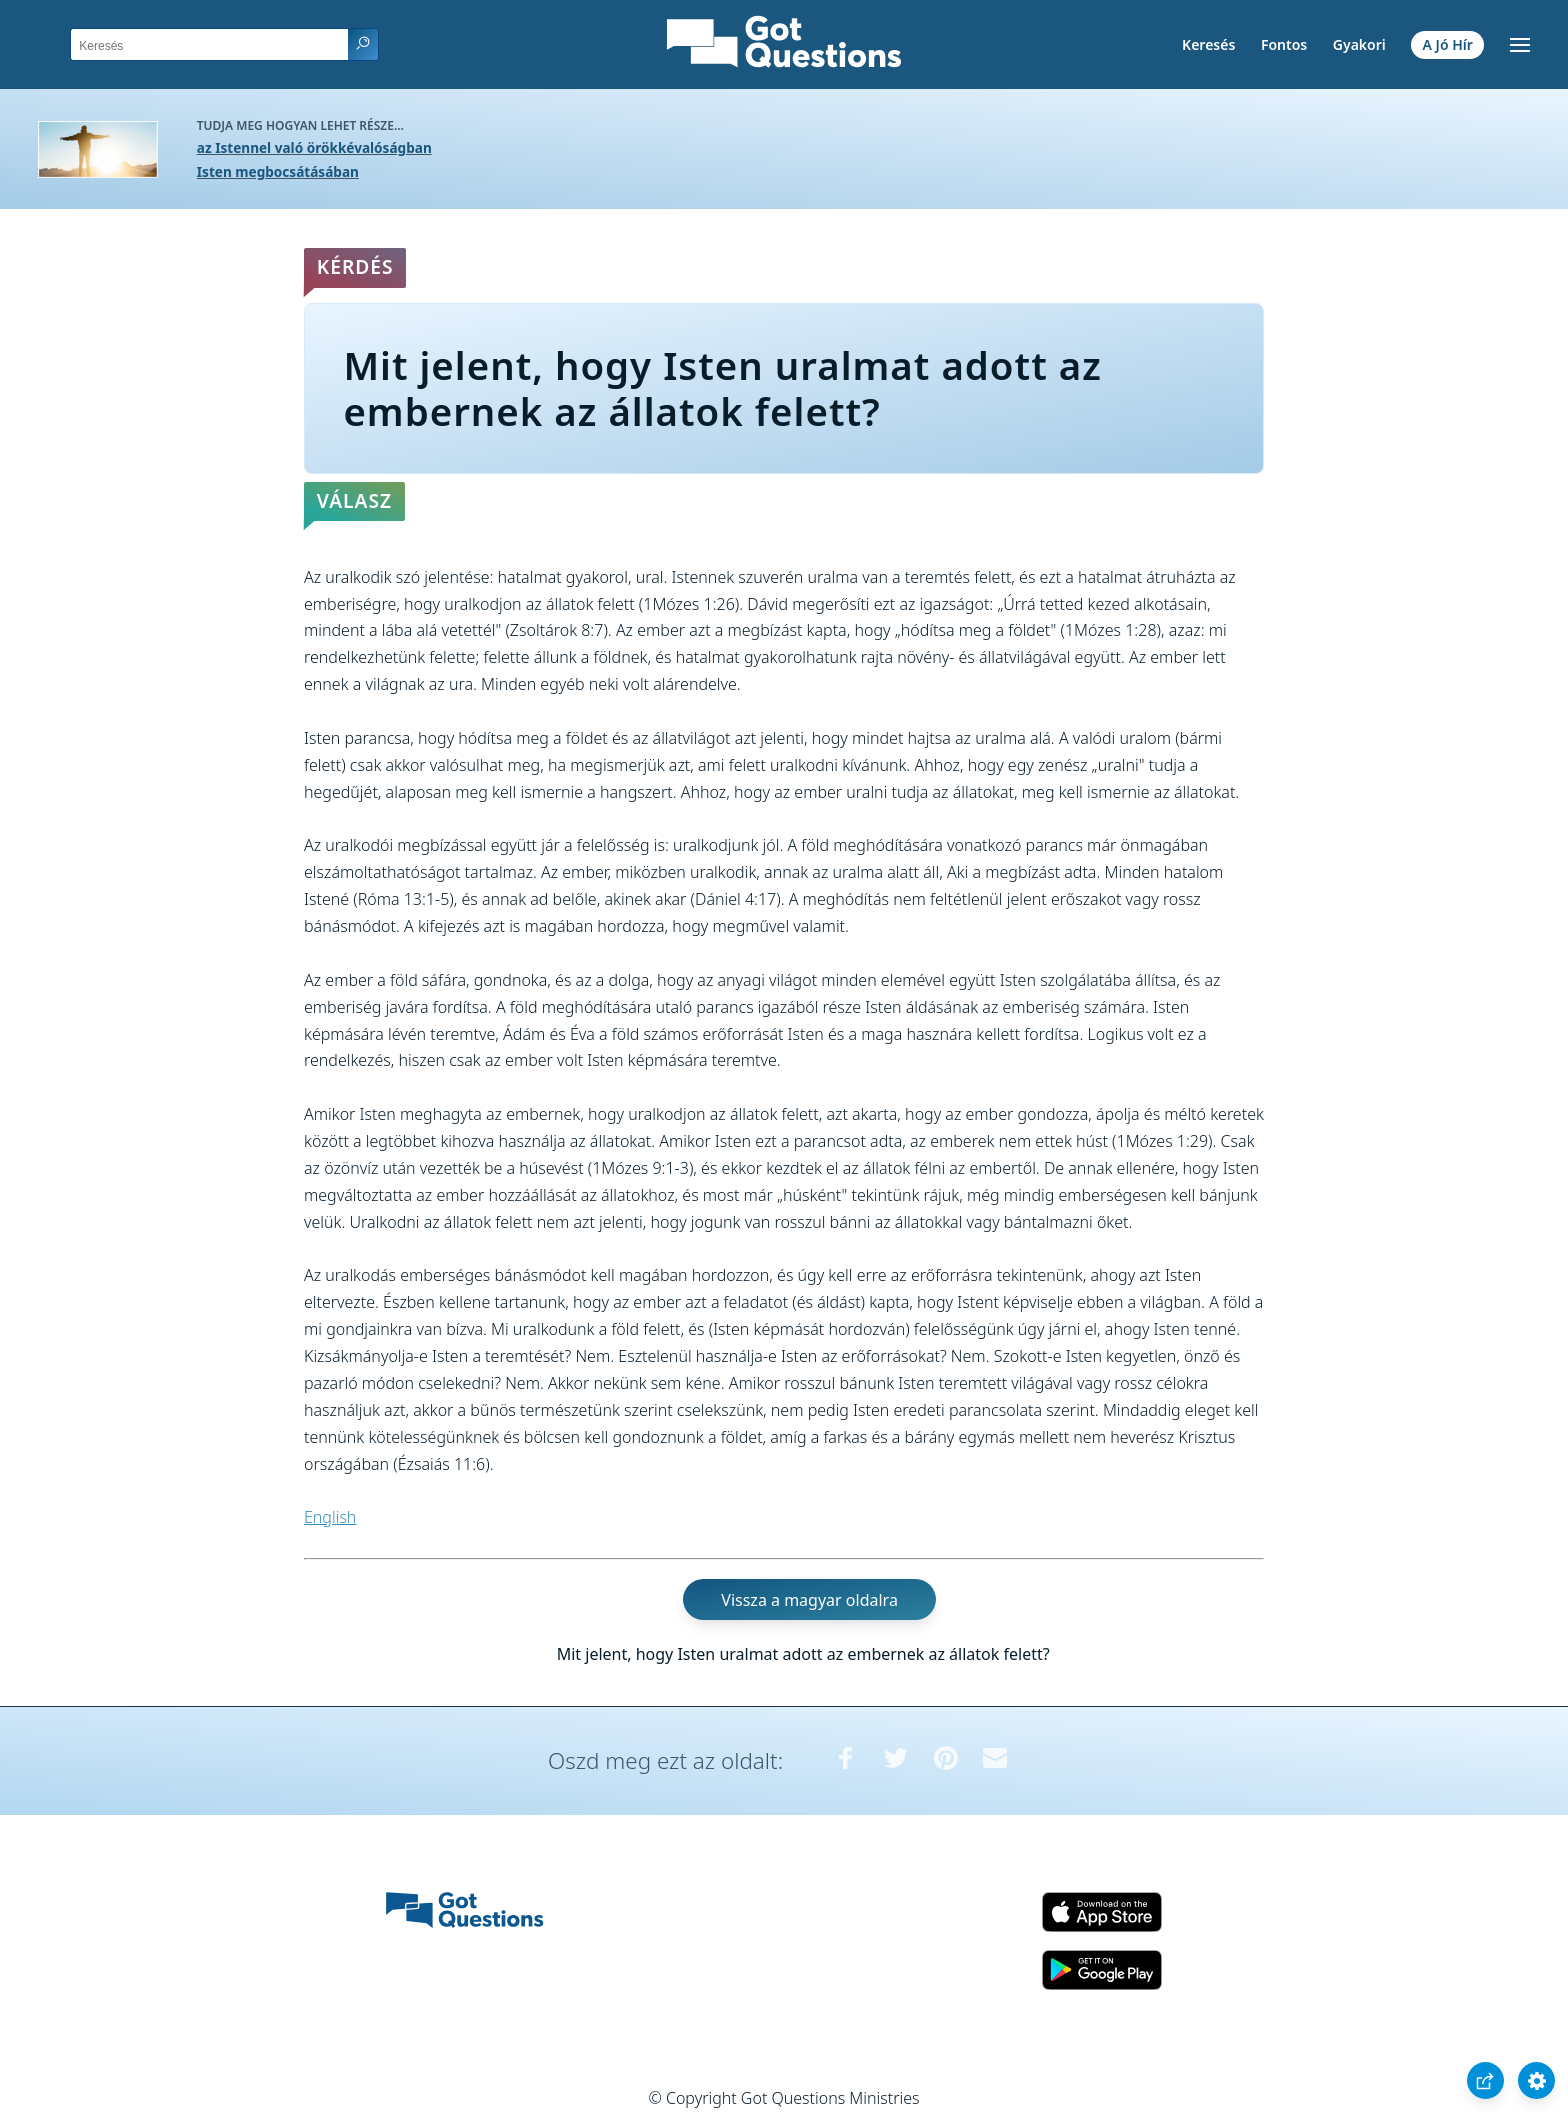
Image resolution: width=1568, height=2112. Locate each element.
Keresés (1208, 44)
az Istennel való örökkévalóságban (314, 147)
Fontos (1284, 44)
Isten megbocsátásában (278, 171)
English (330, 1517)
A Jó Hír (1448, 44)
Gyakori (1359, 44)
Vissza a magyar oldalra (809, 1600)
